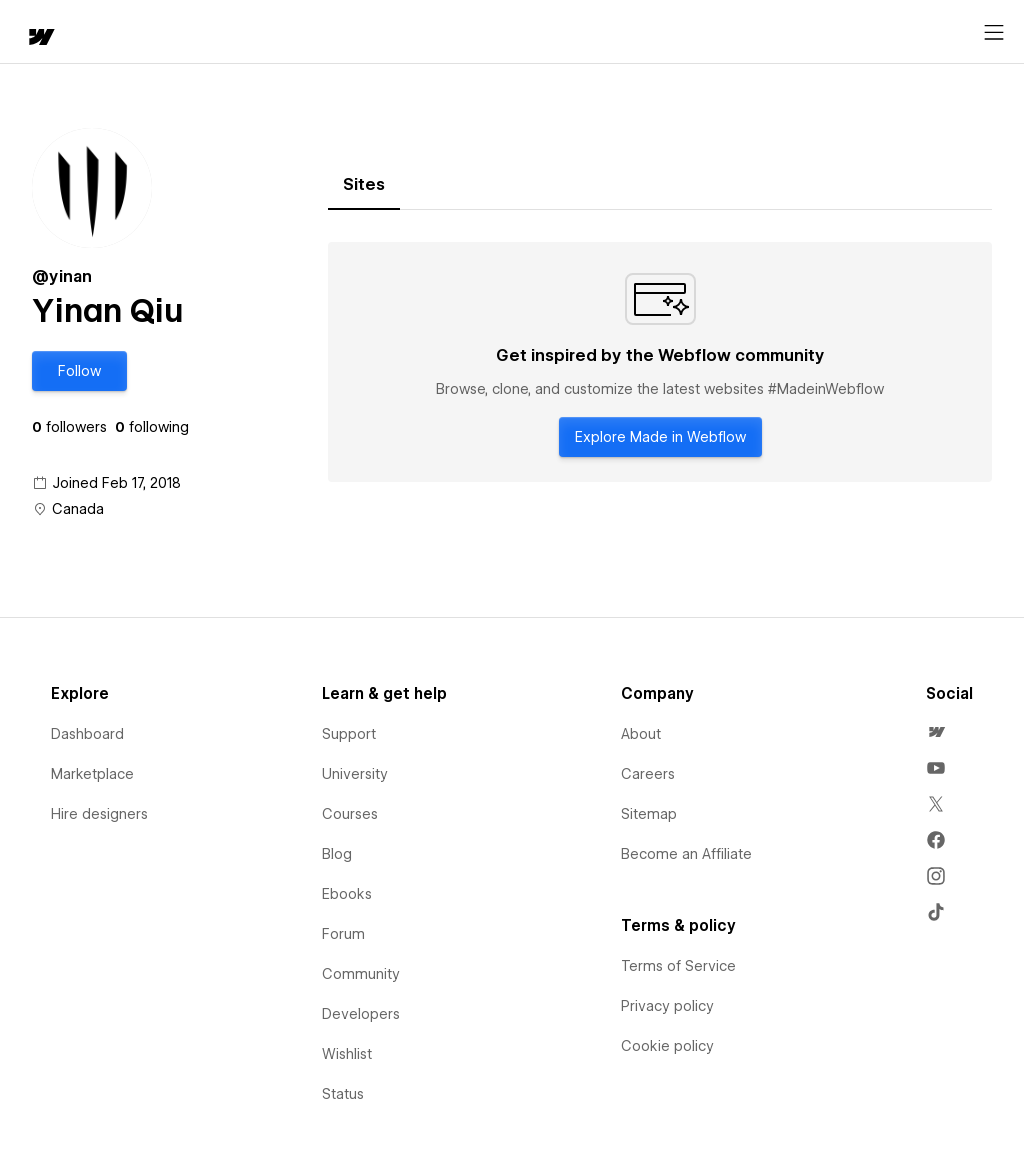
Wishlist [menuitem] (347, 1054)
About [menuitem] (641, 734)
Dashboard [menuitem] (87, 734)
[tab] (364, 185)
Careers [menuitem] (648, 774)
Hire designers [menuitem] (99, 814)
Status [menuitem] (343, 1094)
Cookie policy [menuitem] (667, 1046)
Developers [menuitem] (361, 1014)
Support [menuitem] (349, 734)
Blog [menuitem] (337, 854)
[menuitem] (936, 732)
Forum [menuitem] (343, 934)
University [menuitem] (355, 774)
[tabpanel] (660, 362)
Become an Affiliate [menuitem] (686, 854)
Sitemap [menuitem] (649, 814)
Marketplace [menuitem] (92, 774)
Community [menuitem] (361, 974)
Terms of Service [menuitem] (678, 966)
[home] (40, 38)
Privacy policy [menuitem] (667, 1006)
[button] (79, 371)
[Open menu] (994, 33)
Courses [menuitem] (350, 814)
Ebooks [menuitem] (347, 894)
